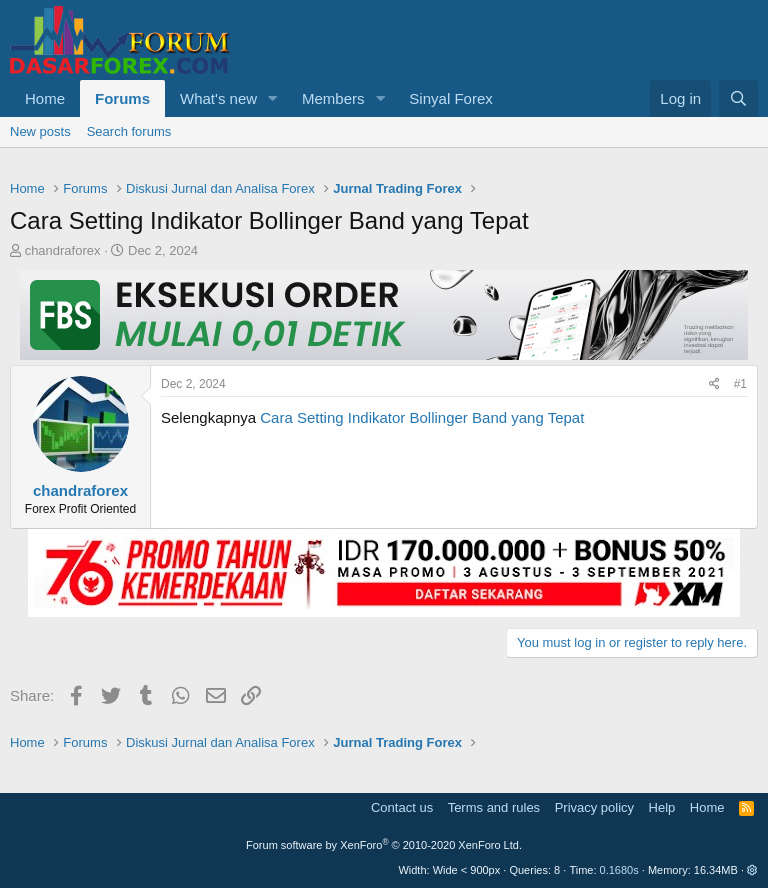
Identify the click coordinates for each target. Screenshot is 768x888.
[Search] (738, 98)
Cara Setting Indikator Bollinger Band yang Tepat (422, 417)
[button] (273, 98)
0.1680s (619, 870)
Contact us (402, 807)
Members (333, 98)
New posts (40, 131)
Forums (122, 98)
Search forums (129, 131)
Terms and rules (494, 807)
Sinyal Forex (450, 98)
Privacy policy (594, 807)
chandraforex (63, 250)
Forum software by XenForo (384, 845)
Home (45, 98)
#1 (740, 384)
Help (662, 807)
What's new (218, 98)
